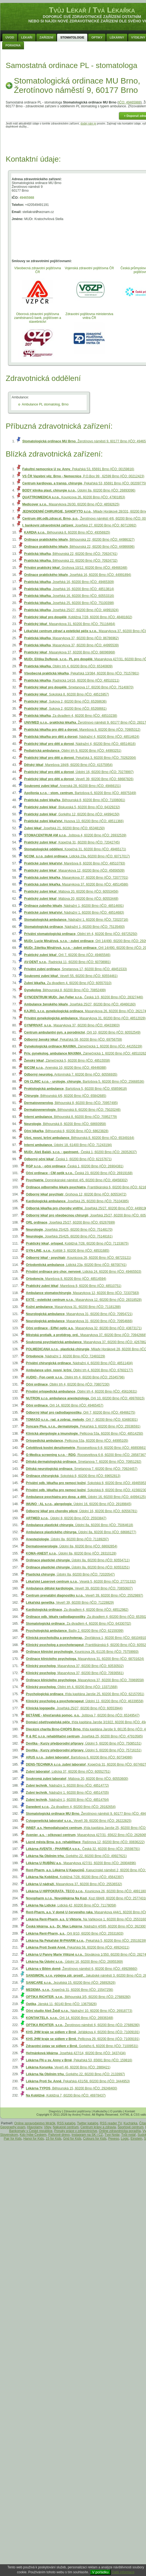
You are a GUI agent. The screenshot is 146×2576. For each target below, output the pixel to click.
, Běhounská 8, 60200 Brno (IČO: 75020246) (72, 1110)
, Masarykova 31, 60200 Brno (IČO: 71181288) (73, 1307)
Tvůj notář (128, 2135)
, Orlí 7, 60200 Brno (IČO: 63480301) (82, 1420)
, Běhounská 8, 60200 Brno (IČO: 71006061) (74, 800)
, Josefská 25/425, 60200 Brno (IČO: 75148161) (69, 1236)
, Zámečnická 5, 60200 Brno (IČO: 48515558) (67, 1060)
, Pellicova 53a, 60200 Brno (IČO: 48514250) (84, 1433)
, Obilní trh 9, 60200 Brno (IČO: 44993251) (72, 751)
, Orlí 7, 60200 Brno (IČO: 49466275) (80, 1412)
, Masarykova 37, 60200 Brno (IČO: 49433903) (72, 1025)
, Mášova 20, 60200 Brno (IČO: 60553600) (77, 1779)
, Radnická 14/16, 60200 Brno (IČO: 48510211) (71, 680)
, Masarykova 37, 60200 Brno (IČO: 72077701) (76, 878)
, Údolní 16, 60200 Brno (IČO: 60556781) (81, 1511)
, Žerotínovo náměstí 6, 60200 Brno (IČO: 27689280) (83, 2025)
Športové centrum (131, 2127)
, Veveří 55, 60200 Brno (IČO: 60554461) (71, 976)
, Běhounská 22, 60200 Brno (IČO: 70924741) (70, 554)
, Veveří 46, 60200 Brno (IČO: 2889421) (68, 2067)
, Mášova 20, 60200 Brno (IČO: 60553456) (71, 891)
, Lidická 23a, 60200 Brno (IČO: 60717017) (77, 856)
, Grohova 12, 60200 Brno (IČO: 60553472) (76, 1194)
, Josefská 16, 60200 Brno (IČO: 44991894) (77, 575)
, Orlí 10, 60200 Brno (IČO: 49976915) (85, 1398)
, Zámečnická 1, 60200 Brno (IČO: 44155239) (83, 1046)
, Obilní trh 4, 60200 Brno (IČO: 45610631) (81, 1391)
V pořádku (100, 2572)
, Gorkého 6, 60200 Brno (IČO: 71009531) (82, 2046)
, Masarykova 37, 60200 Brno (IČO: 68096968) (69, 652)
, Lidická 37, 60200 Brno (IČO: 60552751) (68, 1771)
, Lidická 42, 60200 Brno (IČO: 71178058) (71, 1905)
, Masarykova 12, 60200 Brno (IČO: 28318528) (84, 1300)
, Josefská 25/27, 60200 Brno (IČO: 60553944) (74, 1708)
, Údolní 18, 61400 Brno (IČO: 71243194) (68, 1145)
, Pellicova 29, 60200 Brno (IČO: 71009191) (82, 2039)
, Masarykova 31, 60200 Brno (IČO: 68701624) (85, 1659)
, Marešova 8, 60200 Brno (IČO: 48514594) (66, 1279)
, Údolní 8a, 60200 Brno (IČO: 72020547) (70, 1574)
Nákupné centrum (66, 2127)
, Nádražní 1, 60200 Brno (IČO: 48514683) (74, 912)
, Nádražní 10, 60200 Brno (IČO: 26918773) (79, 2011)
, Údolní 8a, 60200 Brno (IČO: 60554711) (78, 1560)
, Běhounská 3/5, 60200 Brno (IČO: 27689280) (78, 1997)
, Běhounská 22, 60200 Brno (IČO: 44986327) (79, 539)
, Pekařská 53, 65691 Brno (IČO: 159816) (79, 2060)
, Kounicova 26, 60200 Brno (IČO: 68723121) (78, 1258)
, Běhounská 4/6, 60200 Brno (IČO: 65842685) (65, 1096)
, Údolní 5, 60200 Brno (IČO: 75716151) (83, 1750)
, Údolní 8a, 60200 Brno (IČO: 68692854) (71, 1546)
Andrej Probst (81, 2114)
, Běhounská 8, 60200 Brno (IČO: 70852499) (65, 990)
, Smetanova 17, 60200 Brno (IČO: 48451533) (75, 969)
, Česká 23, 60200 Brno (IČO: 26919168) (79, 1173)
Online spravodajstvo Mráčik (34, 2123)
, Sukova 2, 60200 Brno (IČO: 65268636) (65, 701)
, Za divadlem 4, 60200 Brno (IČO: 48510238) (70, 716)
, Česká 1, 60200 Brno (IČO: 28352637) (80, 1152)
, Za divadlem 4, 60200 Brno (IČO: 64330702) (78, 1623)
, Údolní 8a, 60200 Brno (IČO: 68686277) (81, 1532)
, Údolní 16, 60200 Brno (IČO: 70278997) (78, 772)
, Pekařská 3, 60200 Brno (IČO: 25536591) (83, 1426)
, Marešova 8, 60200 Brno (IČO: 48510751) (73, 1286)
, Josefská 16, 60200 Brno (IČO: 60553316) (69, 596)
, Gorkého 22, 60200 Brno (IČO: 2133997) (75, 2074)
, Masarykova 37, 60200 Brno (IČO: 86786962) (71, 638)
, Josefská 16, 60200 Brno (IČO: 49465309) (69, 582)
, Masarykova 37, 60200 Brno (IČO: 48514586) (76, 884)
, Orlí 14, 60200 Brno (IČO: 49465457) (64, 1405)
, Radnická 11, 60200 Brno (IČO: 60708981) (67, 962)
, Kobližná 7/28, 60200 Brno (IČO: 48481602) (78, 617)
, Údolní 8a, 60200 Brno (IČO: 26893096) (78, 490)
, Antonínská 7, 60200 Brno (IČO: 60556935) (70, 1074)
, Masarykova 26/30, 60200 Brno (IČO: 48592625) (71, 504)
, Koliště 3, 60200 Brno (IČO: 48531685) (67, 1251)
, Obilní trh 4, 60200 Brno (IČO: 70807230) (68, 1384)
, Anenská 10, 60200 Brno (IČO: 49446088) (65, 1068)
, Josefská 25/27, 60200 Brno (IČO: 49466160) (80, 1004)
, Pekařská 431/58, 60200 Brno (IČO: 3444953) (78, 2081)
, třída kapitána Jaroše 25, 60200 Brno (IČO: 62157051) (85, 1694)
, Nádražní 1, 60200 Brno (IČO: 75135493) (74, 927)
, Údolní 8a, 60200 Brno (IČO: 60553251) (78, 1567)
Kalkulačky (100, 2111)
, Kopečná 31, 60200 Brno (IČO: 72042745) (72, 842)
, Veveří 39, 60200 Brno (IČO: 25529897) (84, 1595)
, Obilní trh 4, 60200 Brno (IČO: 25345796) (75, 1377)
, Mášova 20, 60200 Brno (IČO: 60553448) (71, 899)
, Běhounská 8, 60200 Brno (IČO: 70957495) (71, 1103)
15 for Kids (53, 2138)
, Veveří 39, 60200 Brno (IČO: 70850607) (79, 1588)
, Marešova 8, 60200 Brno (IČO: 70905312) (82, 730)
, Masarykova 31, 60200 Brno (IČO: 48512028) (84, 1018)
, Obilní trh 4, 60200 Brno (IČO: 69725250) (80, 934)
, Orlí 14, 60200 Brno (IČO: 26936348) (69, 2018)
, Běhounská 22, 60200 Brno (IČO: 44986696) (79, 547)
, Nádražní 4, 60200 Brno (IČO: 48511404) (79, 1363)
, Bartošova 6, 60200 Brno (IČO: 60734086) (79, 1757)
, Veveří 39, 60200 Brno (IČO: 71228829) (70, 1602)
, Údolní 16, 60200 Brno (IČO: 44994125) (86, 1497)
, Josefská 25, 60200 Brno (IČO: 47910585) (84, 1736)
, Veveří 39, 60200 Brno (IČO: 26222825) (79, 1821)
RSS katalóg (66, 2123)
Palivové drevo (59, 2135)
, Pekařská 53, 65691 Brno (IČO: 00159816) (78, 469)
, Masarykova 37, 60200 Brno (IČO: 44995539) (71, 645)
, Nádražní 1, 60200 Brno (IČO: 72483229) (65, 1356)
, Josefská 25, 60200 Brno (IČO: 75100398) (69, 603)
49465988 (27, 198)
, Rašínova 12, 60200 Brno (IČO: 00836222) (85, 1842)
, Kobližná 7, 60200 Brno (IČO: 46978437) (66, 2095)
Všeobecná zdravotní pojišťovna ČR (37, 270)
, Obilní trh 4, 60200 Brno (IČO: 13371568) (71, 1687)
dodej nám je (88, 123)
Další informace (123, 2572)
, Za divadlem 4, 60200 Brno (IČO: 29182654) (71, 1807)
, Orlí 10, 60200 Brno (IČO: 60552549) (82, 1032)
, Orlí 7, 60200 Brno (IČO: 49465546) (67, 955)
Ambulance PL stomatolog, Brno (45, 404)
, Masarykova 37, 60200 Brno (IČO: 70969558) (85, 1680)
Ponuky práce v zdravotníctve (75, 2131)
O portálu (116, 2111)
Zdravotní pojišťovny (77, 2111)
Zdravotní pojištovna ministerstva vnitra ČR (89, 316)
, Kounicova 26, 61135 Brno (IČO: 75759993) (82, 1652)
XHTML (125, 2114)
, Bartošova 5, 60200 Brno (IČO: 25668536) (84, 1081)
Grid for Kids (72, 2138)
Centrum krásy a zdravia (98, 2127)
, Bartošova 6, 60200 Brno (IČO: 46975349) (80, 793)
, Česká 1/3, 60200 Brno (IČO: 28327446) (83, 997)
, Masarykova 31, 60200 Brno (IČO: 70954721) (79, 1314)
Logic (125, 2138)
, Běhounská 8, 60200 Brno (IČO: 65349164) (79, 1138)
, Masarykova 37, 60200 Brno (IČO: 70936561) (75, 1673)
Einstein (136, 2138)
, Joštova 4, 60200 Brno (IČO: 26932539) (75, 835)
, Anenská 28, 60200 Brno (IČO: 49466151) (72, 786)
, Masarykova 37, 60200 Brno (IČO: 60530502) (75, 1666)
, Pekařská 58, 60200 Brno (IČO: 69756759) (73, 1039)
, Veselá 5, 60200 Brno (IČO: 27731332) (81, 1581)
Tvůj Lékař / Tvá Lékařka (92, 10)
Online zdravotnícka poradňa (120, 2131)
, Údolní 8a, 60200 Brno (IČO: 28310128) (71, 1553)
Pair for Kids (13, 2138)
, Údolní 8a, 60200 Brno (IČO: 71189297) (67, 1539)
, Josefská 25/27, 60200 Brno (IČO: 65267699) (70, 1222)
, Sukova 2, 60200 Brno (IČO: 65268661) (65, 708)
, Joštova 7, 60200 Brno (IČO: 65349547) (82, 1715)
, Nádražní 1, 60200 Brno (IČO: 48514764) (67, 1800)
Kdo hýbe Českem (33, 2135)
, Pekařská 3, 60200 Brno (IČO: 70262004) (80, 758)
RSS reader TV (111, 2123)
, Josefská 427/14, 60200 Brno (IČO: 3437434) (76, 2053)
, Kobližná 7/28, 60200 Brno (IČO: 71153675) (77, 1243)
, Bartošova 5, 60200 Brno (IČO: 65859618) (75, 1089)
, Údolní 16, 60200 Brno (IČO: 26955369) (74, 1962)
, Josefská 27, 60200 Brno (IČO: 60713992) (79, 525)
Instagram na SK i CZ (87, 2135)
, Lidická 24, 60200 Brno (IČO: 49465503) (83, 1272)
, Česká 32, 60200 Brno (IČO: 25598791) (83, 1849)
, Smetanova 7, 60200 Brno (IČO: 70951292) (83, 1462)
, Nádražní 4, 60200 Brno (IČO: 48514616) (80, 744)
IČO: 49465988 (129, 102)
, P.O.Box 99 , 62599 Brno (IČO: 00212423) (83, 476)
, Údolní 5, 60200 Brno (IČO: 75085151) (83, 1743)
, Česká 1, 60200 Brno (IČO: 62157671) (68, 1159)
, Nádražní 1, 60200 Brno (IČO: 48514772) (67, 1785)
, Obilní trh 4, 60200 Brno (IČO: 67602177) (79, 1370)
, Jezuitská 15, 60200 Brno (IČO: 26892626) (70, 1983)
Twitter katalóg (87, 2123)
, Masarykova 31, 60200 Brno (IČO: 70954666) (79, 1321)
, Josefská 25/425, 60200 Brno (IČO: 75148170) (69, 1229)
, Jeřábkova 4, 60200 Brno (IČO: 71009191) (83, 2032)
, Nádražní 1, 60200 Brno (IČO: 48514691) (74, 906)
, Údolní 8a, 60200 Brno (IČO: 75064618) (79, 1525)
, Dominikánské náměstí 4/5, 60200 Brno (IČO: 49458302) (77, 1180)
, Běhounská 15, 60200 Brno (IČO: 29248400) (71, 2088)
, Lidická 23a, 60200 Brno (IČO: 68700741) (76, 1265)
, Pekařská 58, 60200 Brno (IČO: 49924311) (77, 1947)
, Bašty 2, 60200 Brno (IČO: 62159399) (74, 1631)
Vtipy (47, 2127)
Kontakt (130, 2111)
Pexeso (113, 2138)
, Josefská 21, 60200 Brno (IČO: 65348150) (64, 828)
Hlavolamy (34, 2127)
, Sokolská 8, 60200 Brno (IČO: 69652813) (73, 1476)
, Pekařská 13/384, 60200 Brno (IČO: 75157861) (81, 673)
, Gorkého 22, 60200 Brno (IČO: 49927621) (76, 1856)
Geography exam (12, 2127)
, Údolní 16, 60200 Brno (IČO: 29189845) (79, 1504)
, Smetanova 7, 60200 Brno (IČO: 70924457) (82, 1469)
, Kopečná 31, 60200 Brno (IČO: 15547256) (69, 1990)
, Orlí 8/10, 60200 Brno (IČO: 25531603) (74, 1933)
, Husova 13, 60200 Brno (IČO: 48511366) (74, 821)
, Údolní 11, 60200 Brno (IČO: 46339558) (85, 1701)
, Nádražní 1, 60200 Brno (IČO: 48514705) (67, 1793)
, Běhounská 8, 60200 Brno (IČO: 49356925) (67, 532)
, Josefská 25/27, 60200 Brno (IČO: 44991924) (71, 610)
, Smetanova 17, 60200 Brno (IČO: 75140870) (78, 687)
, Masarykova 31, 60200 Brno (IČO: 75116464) (69, 624)
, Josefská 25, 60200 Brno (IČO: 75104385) (77, 1201)
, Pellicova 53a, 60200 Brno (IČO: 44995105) (77, 1441)
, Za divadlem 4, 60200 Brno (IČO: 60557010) (67, 983)
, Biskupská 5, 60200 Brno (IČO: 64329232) (72, 807)
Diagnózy (55, 2111)
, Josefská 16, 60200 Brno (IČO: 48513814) (69, 589)
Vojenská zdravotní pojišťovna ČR (89, 268)
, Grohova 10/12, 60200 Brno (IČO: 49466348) (75, 568)
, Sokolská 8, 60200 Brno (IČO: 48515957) (66, 694)
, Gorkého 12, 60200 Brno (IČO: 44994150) (71, 814)
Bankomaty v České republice (31, 2131)
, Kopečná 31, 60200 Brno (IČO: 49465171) (75, 849)
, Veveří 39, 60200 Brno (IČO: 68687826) (78, 779)
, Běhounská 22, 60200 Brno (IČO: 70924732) (70, 560)
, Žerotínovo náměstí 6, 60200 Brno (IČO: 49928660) (81, 1969)
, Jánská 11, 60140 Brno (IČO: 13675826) (61, 2004)
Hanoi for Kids (33, 2138)
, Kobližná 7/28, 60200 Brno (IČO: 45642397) (75, 1877)
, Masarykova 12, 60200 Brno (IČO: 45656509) (74, 870)
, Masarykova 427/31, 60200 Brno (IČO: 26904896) (81, 1863)
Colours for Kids (94, 2138)
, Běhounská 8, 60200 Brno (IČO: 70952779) (70, 1117)
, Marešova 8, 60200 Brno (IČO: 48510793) (74, 863)
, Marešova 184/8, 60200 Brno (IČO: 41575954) (68, 765)
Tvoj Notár (112, 2135)
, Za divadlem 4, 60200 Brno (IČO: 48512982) (77, 1610)
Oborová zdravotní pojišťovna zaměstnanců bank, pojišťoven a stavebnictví (37, 318)
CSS (136, 2114)
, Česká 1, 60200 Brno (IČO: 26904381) (74, 1166)
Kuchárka (131, 2123)
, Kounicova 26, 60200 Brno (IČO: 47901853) (73, 497)
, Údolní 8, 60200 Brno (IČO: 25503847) (66, 1518)
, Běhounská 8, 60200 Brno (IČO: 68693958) (65, 1124)
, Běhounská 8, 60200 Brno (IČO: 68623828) (66, 1131)
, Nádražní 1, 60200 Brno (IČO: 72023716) (76, 920)
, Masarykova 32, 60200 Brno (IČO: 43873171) (84, 1328)
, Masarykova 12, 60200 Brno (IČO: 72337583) (82, 1293)
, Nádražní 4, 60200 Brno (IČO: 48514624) (81, 737)
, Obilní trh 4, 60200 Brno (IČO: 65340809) (68, 666)
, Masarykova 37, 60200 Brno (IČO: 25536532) (74, 1884)
